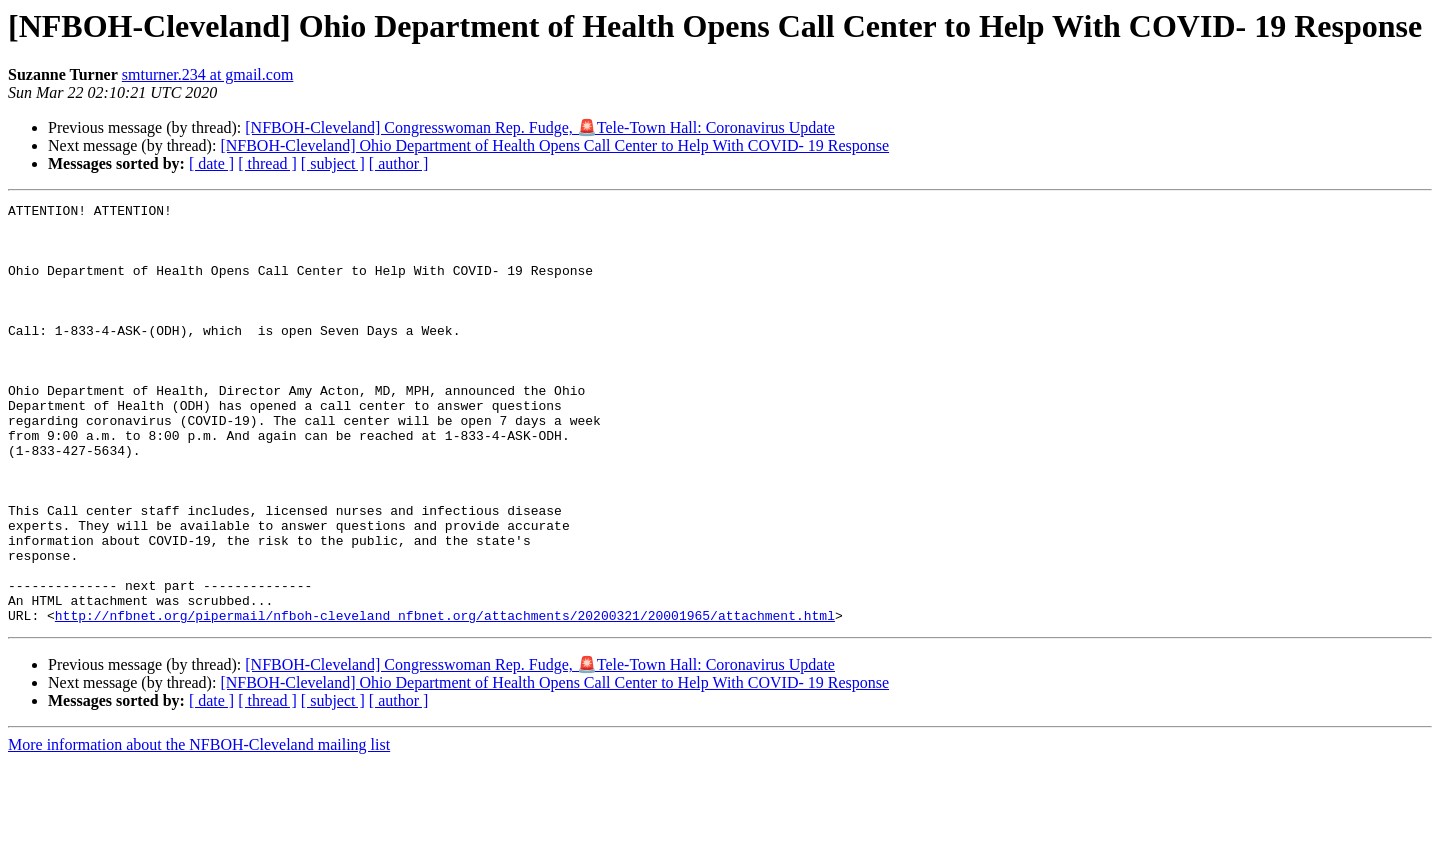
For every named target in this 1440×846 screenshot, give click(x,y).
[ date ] (211, 163)
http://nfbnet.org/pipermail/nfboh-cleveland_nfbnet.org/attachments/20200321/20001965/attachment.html (445, 699)
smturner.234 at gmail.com (208, 74)
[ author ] (399, 163)
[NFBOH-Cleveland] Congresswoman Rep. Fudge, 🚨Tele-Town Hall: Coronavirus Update (540, 127)
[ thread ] (267, 163)
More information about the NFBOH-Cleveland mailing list (199, 828)
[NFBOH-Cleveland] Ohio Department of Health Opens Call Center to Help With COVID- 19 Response (554, 145)
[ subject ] (333, 163)
